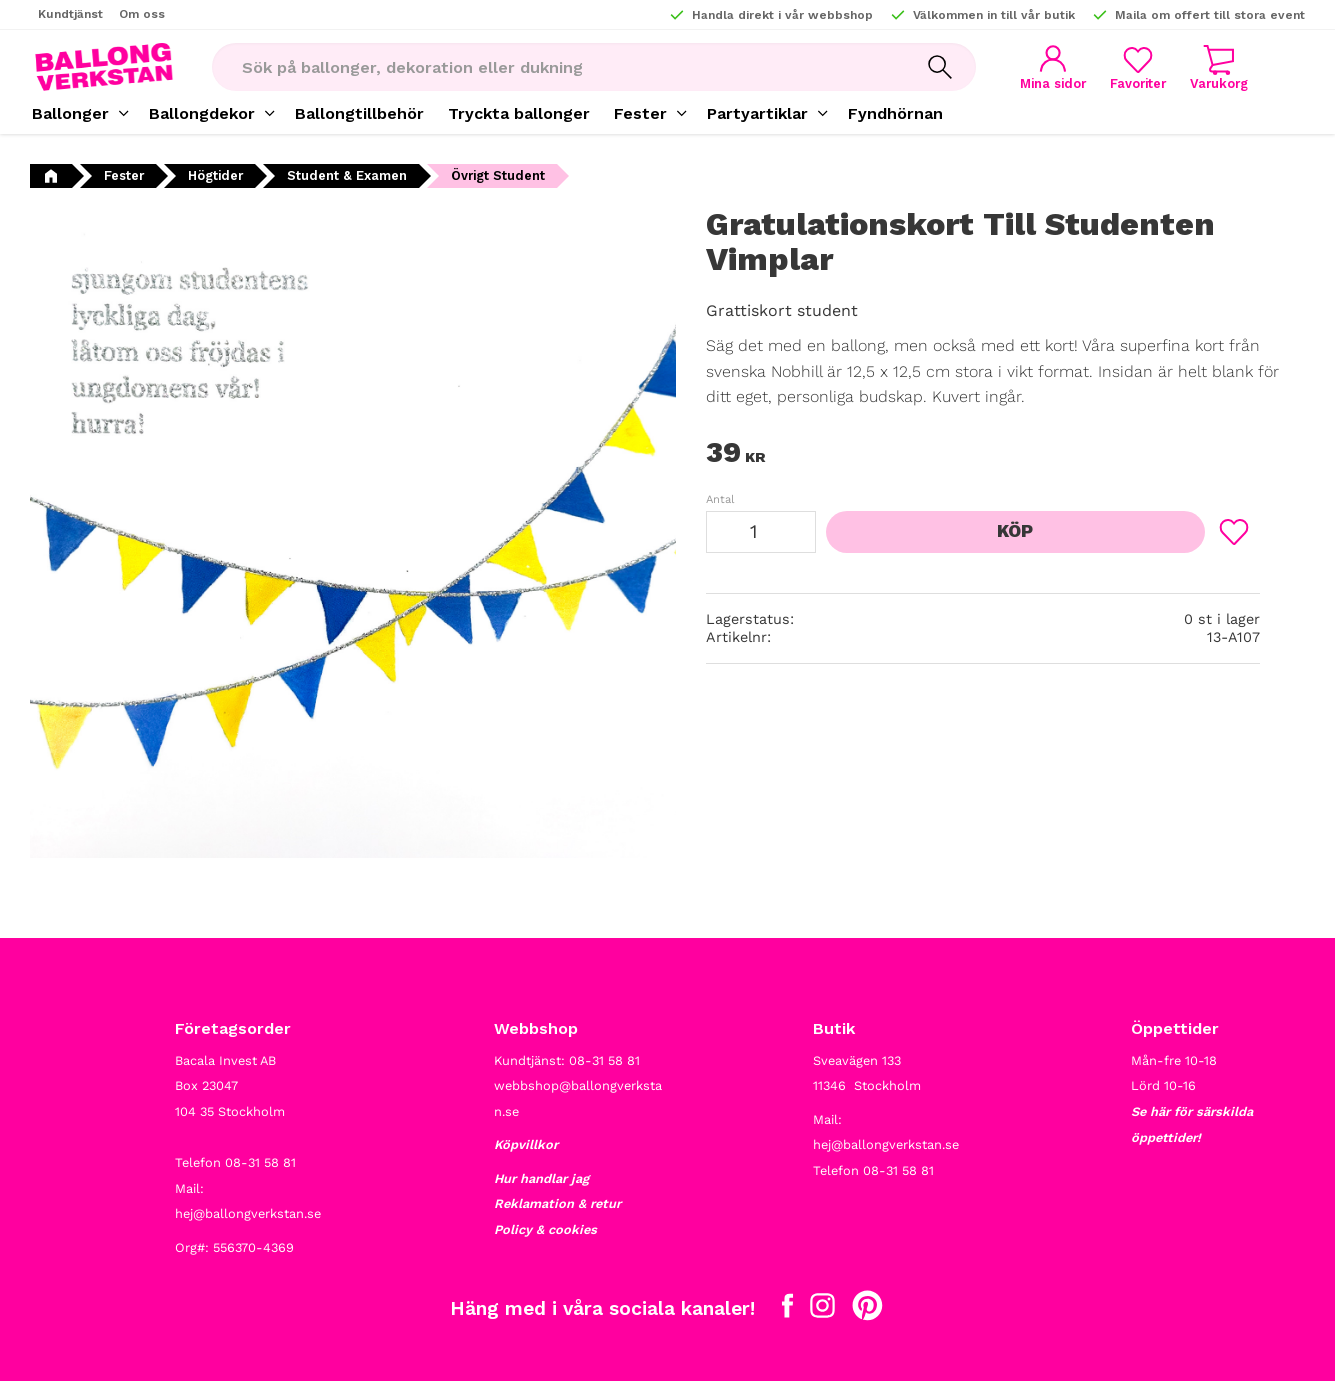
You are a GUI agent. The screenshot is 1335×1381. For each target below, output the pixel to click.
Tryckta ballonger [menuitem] (519, 113)
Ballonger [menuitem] (70, 113)
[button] (1138, 67)
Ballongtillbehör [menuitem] (359, 113)
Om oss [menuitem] (142, 14)
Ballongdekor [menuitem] (202, 113)
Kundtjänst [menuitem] (70, 14)
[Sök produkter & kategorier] (558, 67)
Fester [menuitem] (640, 113)
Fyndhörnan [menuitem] (895, 113)
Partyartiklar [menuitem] (757, 113)
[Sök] (940, 67)
